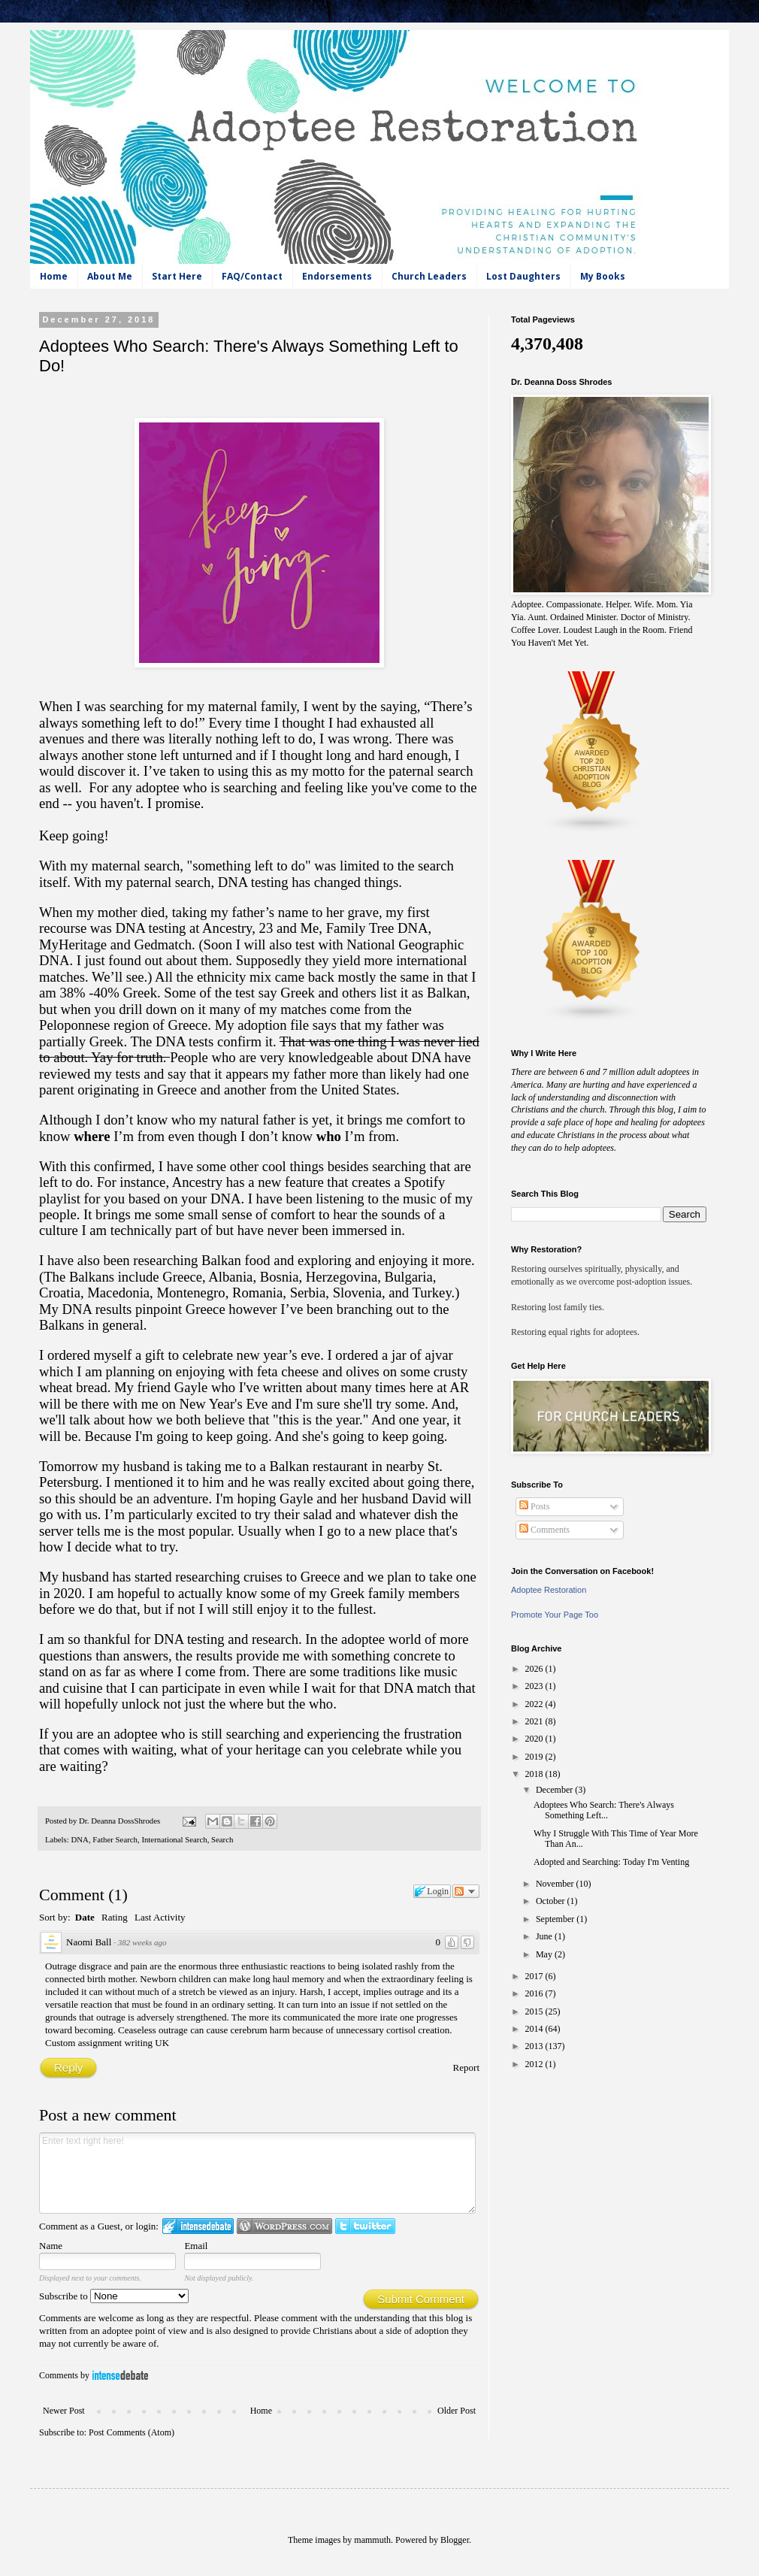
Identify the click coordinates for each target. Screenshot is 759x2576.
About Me (109, 276)
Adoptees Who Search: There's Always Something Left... (604, 1810)
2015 (535, 2011)
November (556, 1883)
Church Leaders (429, 276)
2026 (535, 1668)
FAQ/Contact (252, 276)
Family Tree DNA (377, 928)
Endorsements (337, 276)
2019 (535, 1756)
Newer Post (64, 2410)
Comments (544, 1529)
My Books (602, 276)
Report (466, 2067)
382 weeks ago (142, 1942)
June (545, 1936)
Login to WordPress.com (284, 2226)
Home (54, 276)
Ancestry (227, 928)
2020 (535, 1738)
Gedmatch (163, 944)
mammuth (372, 2540)
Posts (534, 1506)
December (555, 1789)
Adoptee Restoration (548, 1589)
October (551, 1901)
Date (85, 1917)
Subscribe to (114, 2296)
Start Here (177, 276)
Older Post (456, 2410)
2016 (535, 1993)
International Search (174, 1839)
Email (195, 2245)
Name (50, 2245)
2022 (535, 1704)
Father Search (115, 1839)
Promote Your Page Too (554, 1614)
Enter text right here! (257, 2173)
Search (222, 1839)
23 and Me (289, 928)
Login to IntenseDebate (198, 2226)
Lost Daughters (523, 276)
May (545, 1954)
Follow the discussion (465, 1891)
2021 (535, 1721)
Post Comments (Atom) (131, 2432)
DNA (79, 1839)
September (556, 1919)
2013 (535, 2046)
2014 (535, 2029)
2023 (535, 1686)
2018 (535, 1774)
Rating (114, 1917)
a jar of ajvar (417, 1355)
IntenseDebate (120, 2375)
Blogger (454, 2540)
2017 (535, 1976)
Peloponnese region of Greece (123, 1025)
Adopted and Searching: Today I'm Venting (611, 1862)
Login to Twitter (365, 2226)
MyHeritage (73, 944)
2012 (535, 2064)
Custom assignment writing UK (107, 2042)
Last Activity (160, 1917)
